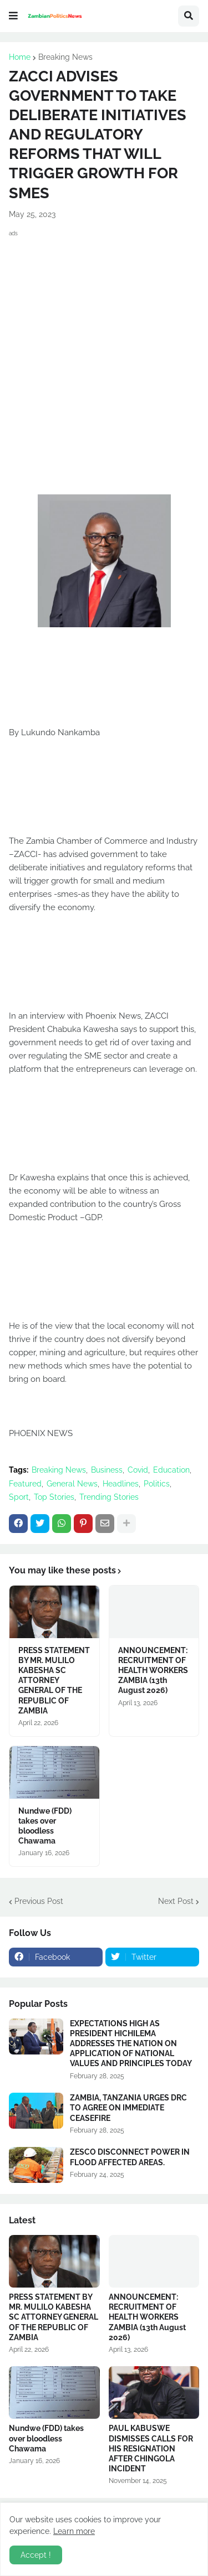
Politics (157, 1483)
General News (72, 1483)
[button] (13, 16)
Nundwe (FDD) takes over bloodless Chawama (45, 1826)
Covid (138, 1469)
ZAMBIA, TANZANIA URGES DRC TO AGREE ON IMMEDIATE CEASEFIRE (128, 2107)
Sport (19, 1497)
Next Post (176, 1901)
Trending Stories (109, 1497)
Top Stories (54, 1497)
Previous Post (38, 1901)
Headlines (121, 1483)
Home (20, 57)
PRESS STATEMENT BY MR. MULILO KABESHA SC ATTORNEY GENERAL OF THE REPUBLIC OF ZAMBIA (54, 1680)
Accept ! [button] (36, 2555)
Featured (25, 1483)
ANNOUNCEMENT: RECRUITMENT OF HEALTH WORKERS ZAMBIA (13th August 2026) (153, 1670)
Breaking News (65, 57)
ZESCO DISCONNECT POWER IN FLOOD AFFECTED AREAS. (130, 2156)
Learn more (74, 2531)
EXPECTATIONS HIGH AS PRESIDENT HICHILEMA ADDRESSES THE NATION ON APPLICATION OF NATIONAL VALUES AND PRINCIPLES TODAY (131, 2043)
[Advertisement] (104, 348)
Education (171, 1469)
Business (107, 1469)
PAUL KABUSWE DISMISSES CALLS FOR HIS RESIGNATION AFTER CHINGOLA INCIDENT (151, 2448)
